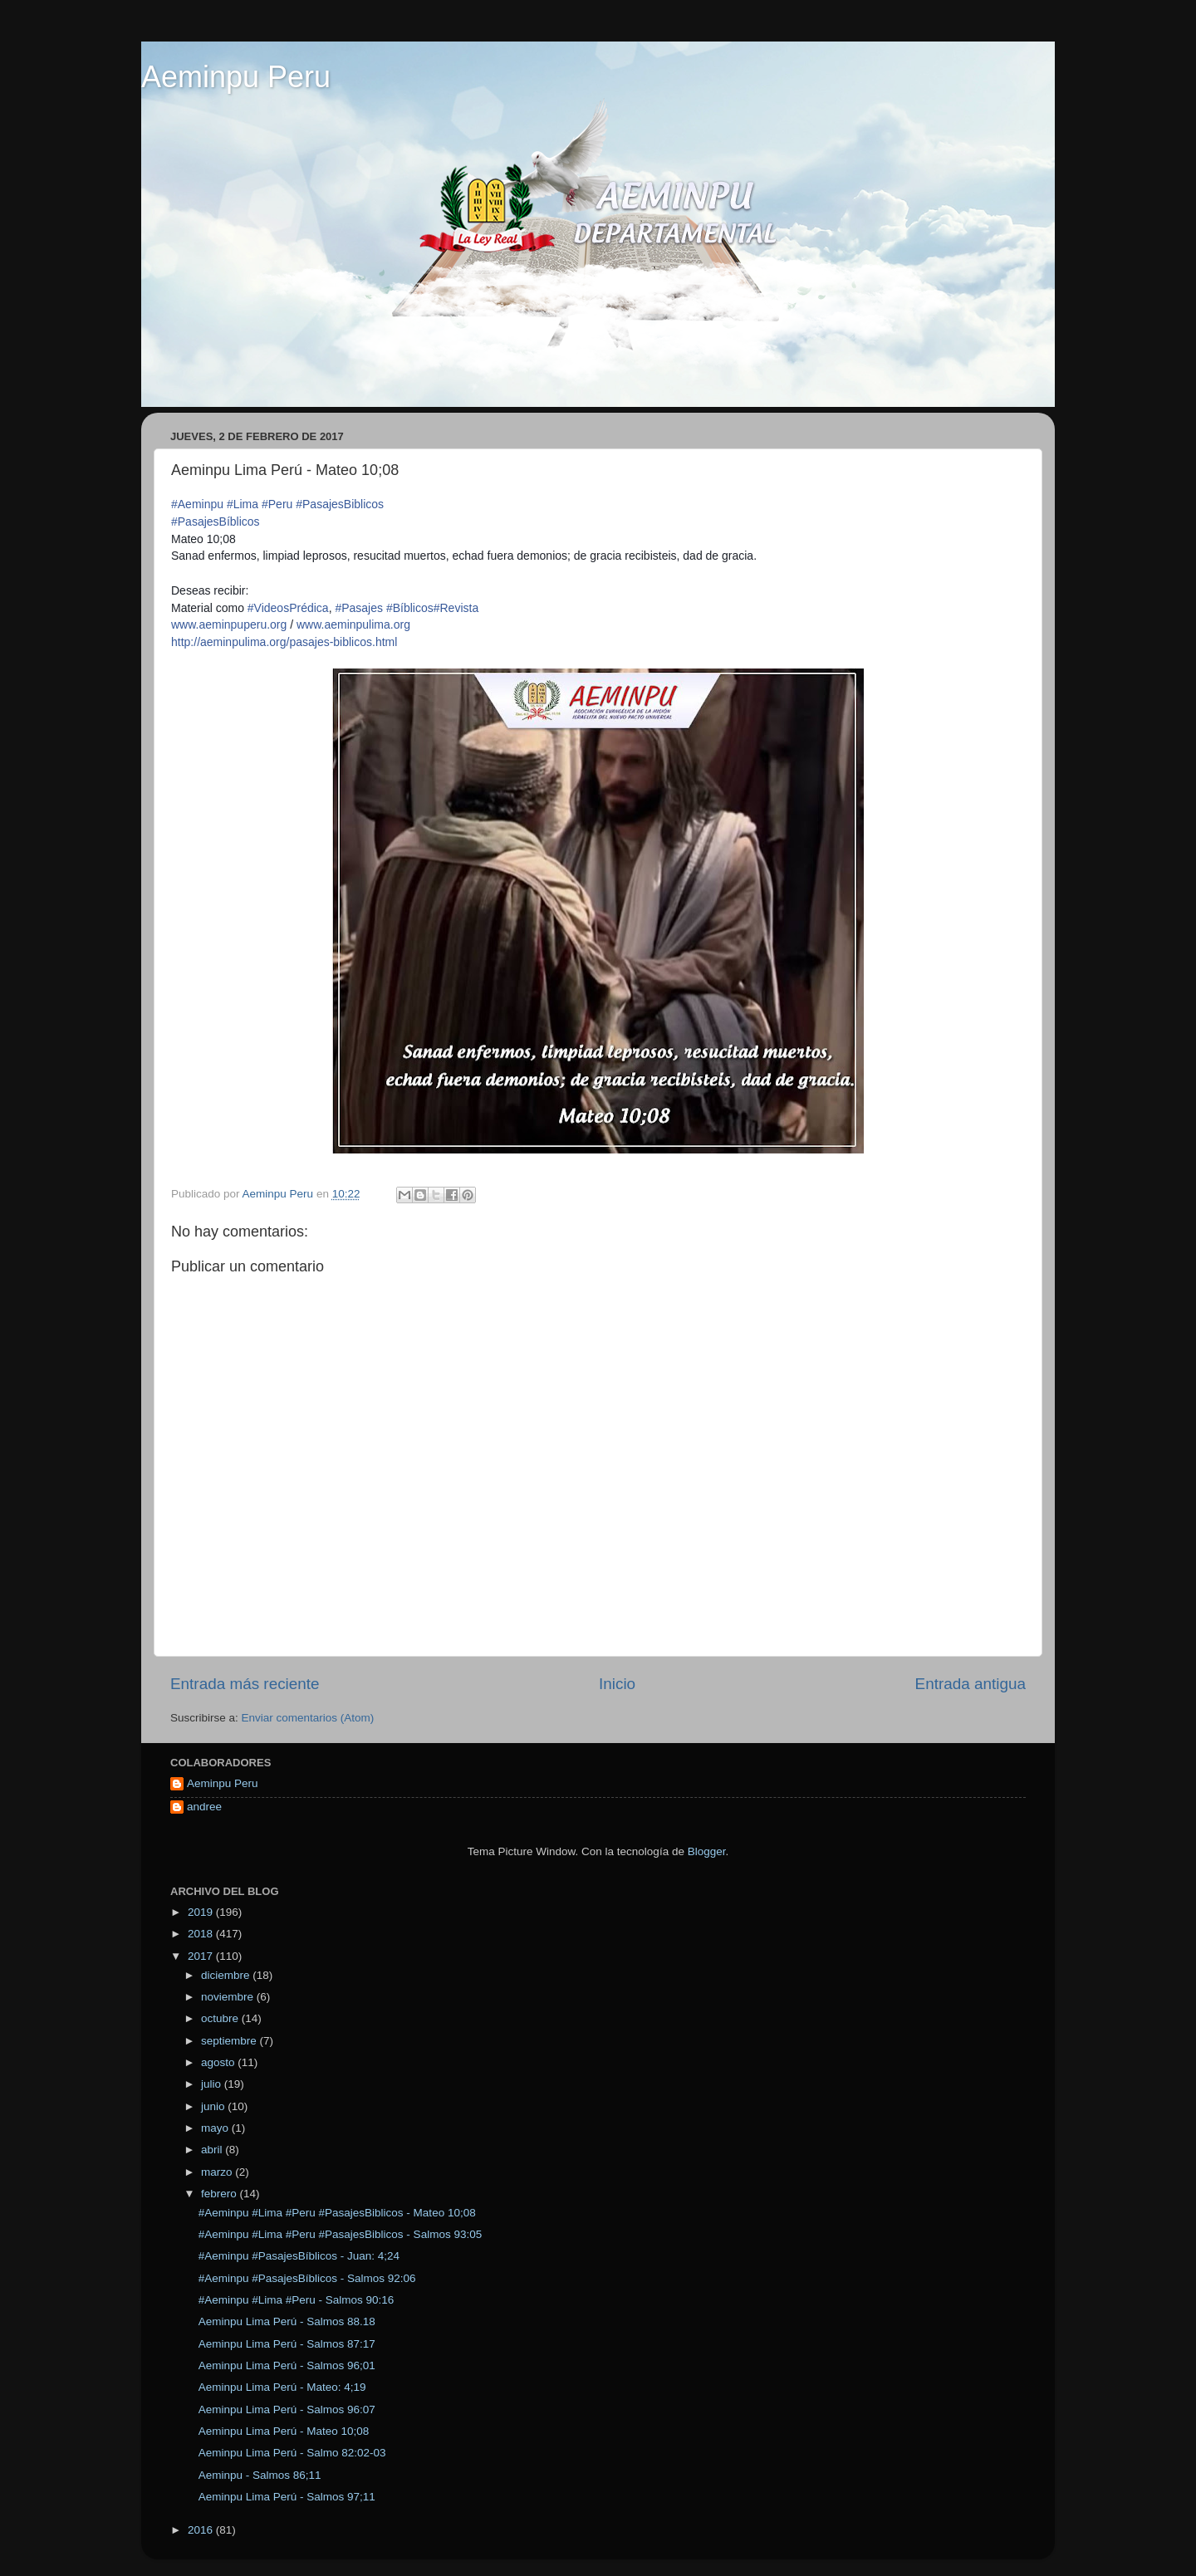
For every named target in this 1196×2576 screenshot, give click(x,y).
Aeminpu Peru (236, 77)
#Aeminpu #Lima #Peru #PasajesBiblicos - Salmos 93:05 (340, 2234)
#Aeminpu (197, 504)
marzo (218, 2172)
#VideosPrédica (288, 608)
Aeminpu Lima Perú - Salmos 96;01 (287, 2365)
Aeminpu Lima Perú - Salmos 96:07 (287, 2409)
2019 (202, 1912)
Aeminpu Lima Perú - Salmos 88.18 (287, 2321)
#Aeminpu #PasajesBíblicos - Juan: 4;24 (299, 2256)
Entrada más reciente (245, 1683)
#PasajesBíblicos (215, 521)
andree (204, 1806)
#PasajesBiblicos (340, 504)
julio (212, 2084)
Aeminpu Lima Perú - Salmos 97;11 (287, 2496)
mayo (216, 2128)
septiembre (230, 2041)
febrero (220, 2193)
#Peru (277, 504)
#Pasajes (359, 608)
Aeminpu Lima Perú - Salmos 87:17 (287, 2344)
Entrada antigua (970, 1683)
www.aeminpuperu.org (229, 624)
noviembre (229, 1997)
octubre (221, 2018)
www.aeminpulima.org (353, 624)
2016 (202, 2530)
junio (214, 2106)
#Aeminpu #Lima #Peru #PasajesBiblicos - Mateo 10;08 (337, 2212)
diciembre (226, 1975)
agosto (219, 2062)
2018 (202, 1933)
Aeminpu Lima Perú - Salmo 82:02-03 (292, 2452)
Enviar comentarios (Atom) (308, 1718)
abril (213, 2149)
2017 (202, 1956)
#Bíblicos (410, 608)
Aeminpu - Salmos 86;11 (260, 2475)
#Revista (456, 608)
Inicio (617, 1683)
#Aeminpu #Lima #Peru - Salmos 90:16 (297, 2300)
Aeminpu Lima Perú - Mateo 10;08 (284, 2431)
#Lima (242, 504)
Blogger (707, 1851)
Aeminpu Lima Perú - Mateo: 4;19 (282, 2387)
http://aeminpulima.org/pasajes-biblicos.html (284, 642)
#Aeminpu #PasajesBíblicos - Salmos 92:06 (307, 2278)
